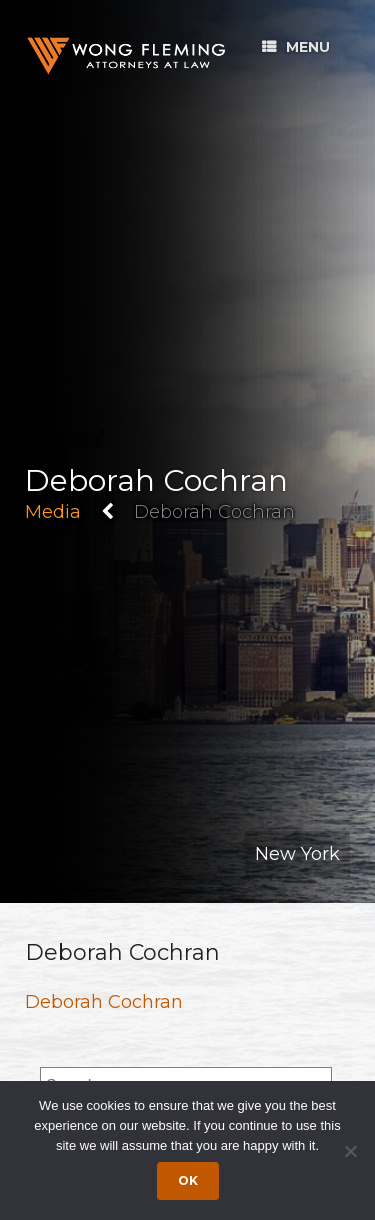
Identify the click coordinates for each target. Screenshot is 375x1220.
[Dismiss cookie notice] (350, 1151)
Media (53, 512)
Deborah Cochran (104, 1002)
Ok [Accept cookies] (188, 1180)
